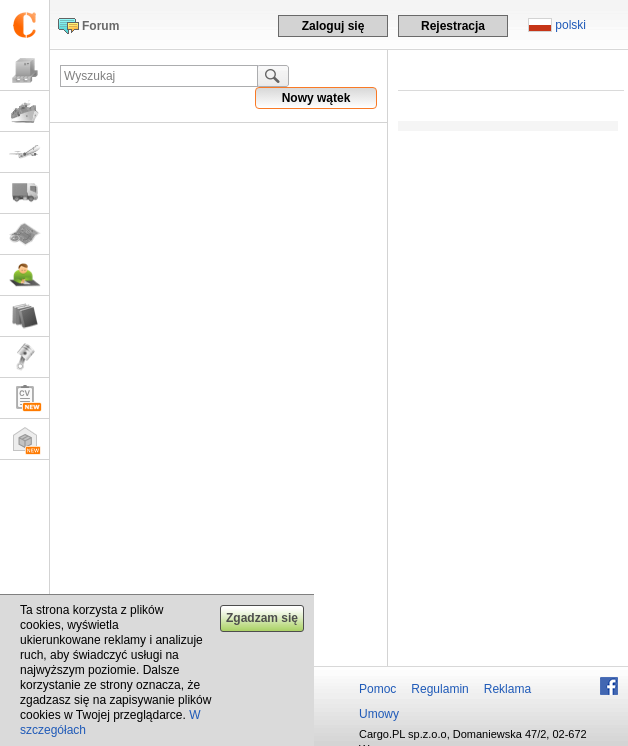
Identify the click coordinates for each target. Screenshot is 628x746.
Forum (100, 26)
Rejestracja (453, 26)
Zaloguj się (333, 26)
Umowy (379, 714)
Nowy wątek (316, 98)
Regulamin (439, 689)
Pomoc (377, 689)
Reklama (507, 689)
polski (570, 25)
